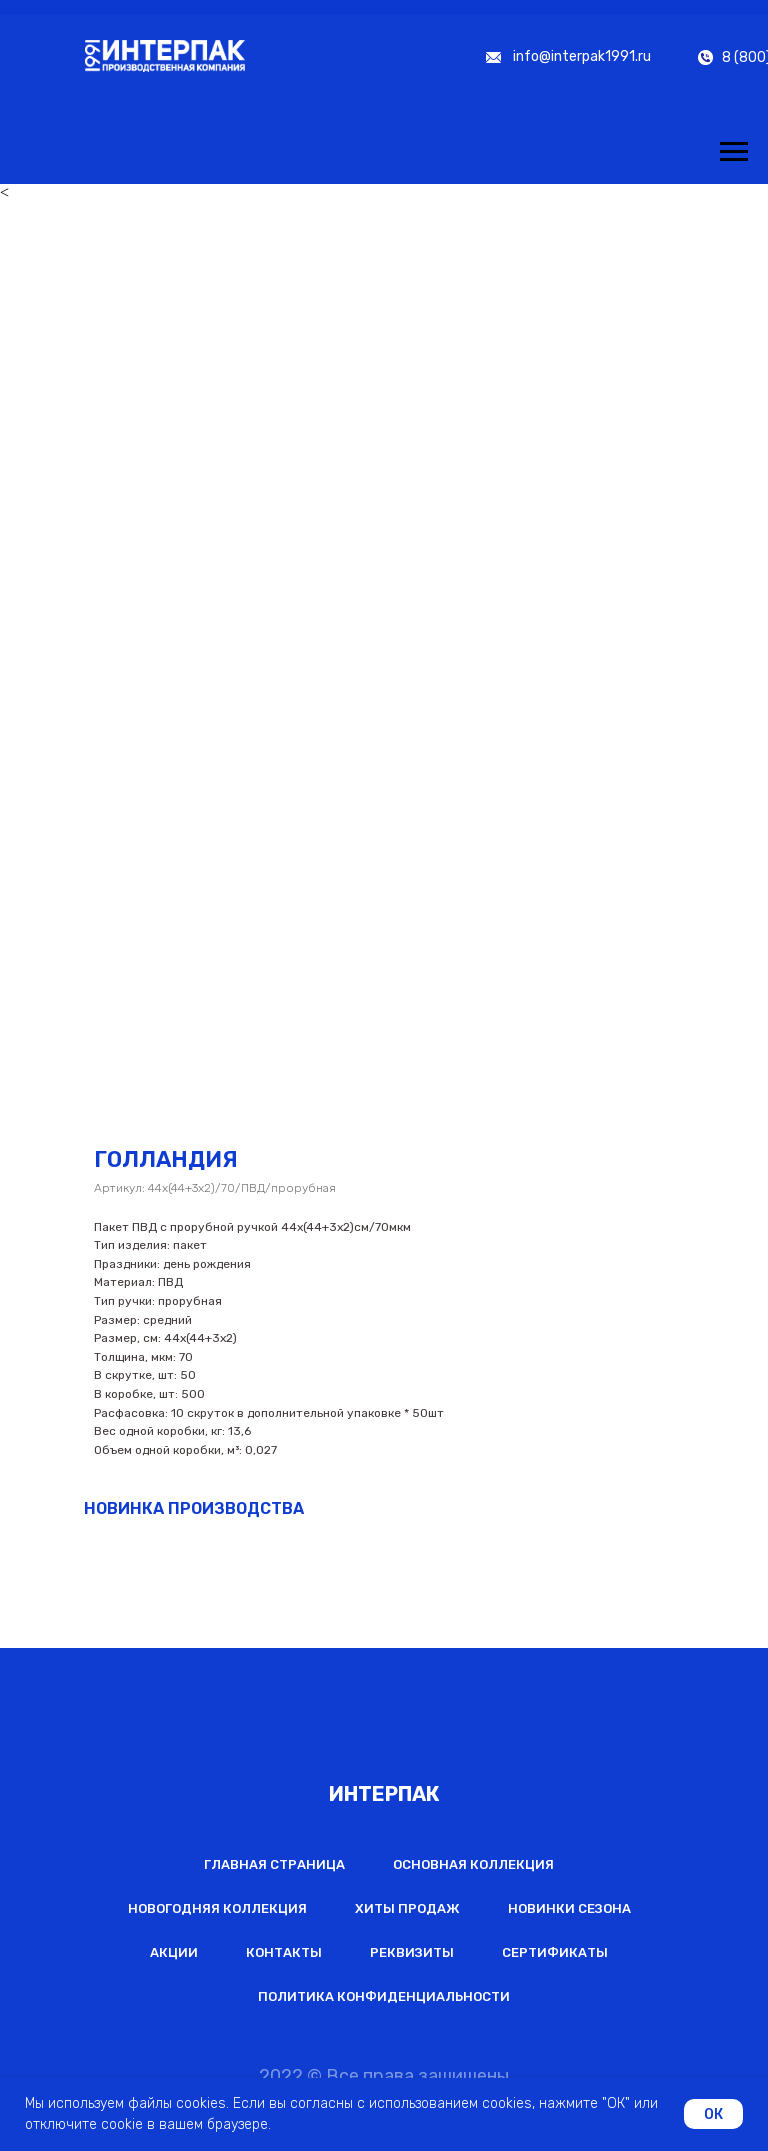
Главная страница (274, 1864)
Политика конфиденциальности (384, 1996)
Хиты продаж (407, 1908)
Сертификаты (555, 1952)
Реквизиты (412, 1952)
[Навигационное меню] (734, 152)
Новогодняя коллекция (217, 1908)
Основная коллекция (473, 1864)
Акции (174, 1952)
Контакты (284, 1952)
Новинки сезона (569, 1908)
